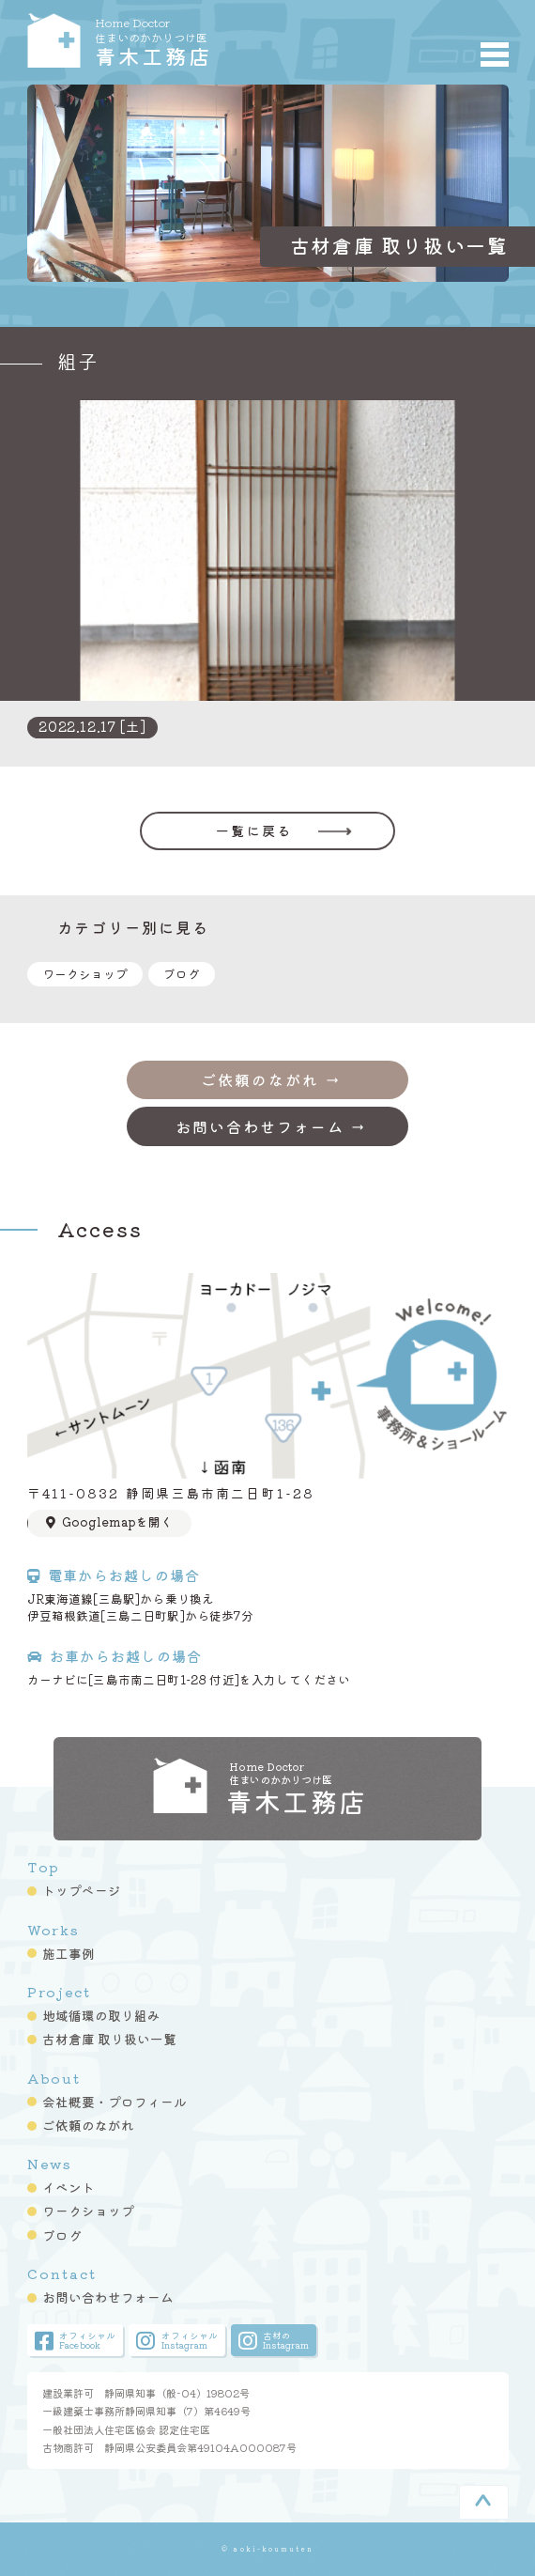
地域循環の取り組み (101, 2015)
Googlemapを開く (109, 1521)
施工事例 (68, 1953)
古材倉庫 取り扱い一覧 (109, 2038)
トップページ (81, 1890)
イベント (68, 2187)
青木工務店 (216, 40)
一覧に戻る (254, 830)
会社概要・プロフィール (114, 2101)
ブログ (181, 974)
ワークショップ (85, 974)
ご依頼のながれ (88, 2125)
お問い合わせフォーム (108, 2297)
